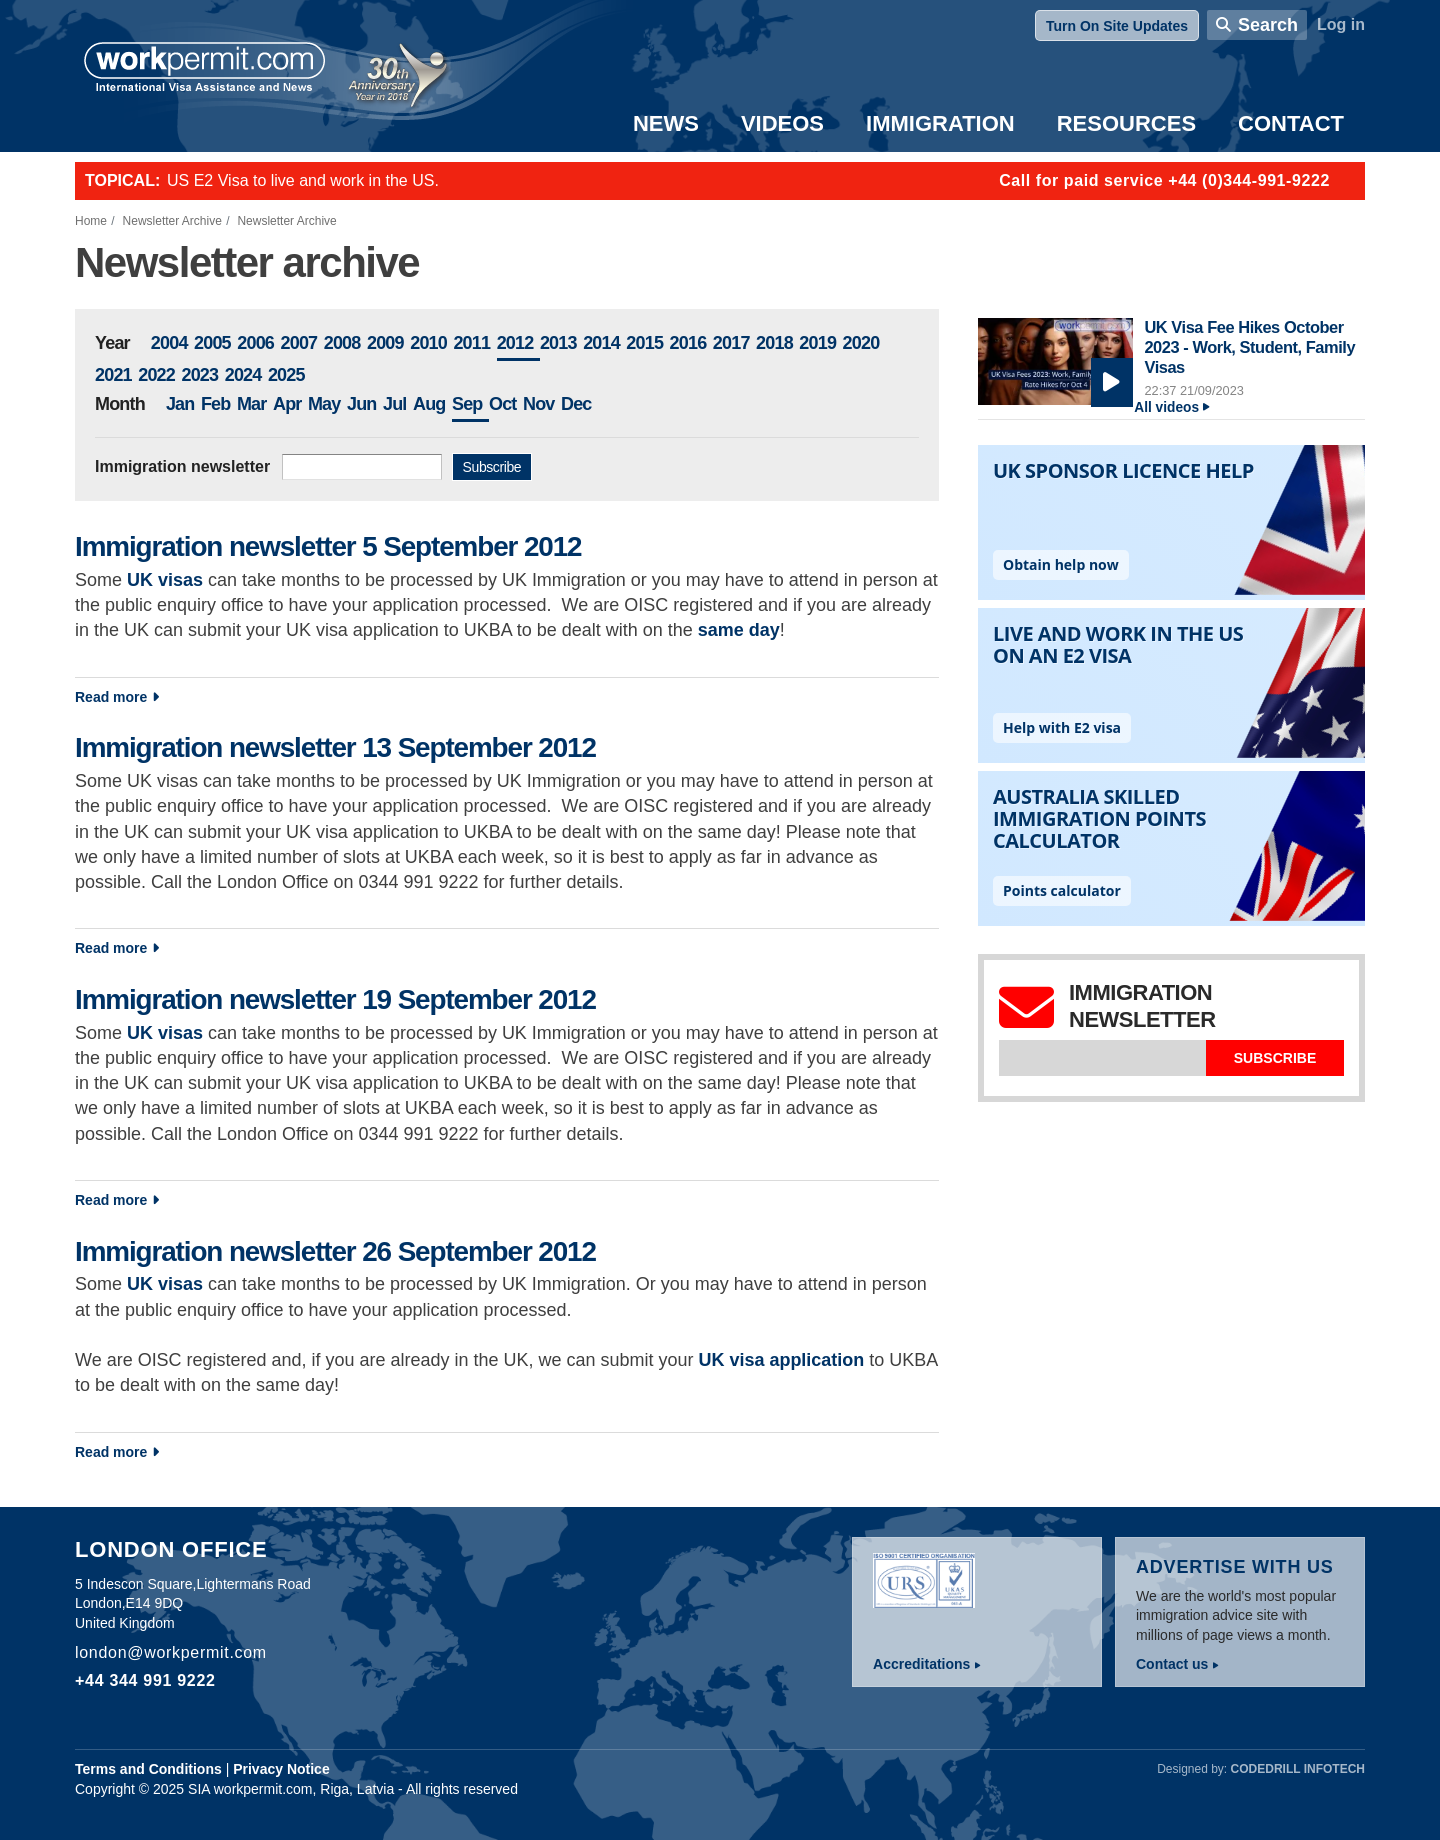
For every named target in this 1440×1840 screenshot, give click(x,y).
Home (91, 221)
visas (180, 580)
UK (142, 580)
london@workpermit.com (171, 1652)
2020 (861, 343)
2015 (644, 343)
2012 (515, 343)
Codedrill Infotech (1298, 1769)
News (666, 123)
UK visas (165, 1033)
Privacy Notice (281, 1769)
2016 (688, 343)
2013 (558, 343)
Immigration (940, 123)
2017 (731, 343)
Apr (287, 404)
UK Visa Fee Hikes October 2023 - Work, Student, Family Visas (1249, 346)
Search (1268, 25)
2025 (286, 375)
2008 (342, 343)
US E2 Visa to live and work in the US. (303, 180)
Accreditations (921, 1664)
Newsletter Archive (172, 221)
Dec (576, 404)
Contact (1291, 123)
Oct (503, 404)
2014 (601, 343)
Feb (216, 404)
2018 (774, 343)
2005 (212, 343)
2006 (255, 343)
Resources (1126, 123)
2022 (156, 375)
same (721, 630)
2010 (428, 343)
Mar (252, 404)
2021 (113, 375)
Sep (467, 404)
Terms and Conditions (148, 1769)
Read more (270, 695)
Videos (782, 123)
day (762, 630)
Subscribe (492, 467)
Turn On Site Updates (1117, 26)
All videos (1166, 407)
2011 (471, 343)
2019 (817, 343)
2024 (243, 375)
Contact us (1172, 1664)
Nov (539, 404)
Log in (1341, 24)
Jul (395, 404)
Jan (180, 404)
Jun (362, 404)
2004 (169, 343)
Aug (429, 404)
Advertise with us (1235, 1567)
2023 (199, 375)
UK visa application (781, 1360)
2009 (385, 343)
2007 (298, 343)
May (324, 404)
